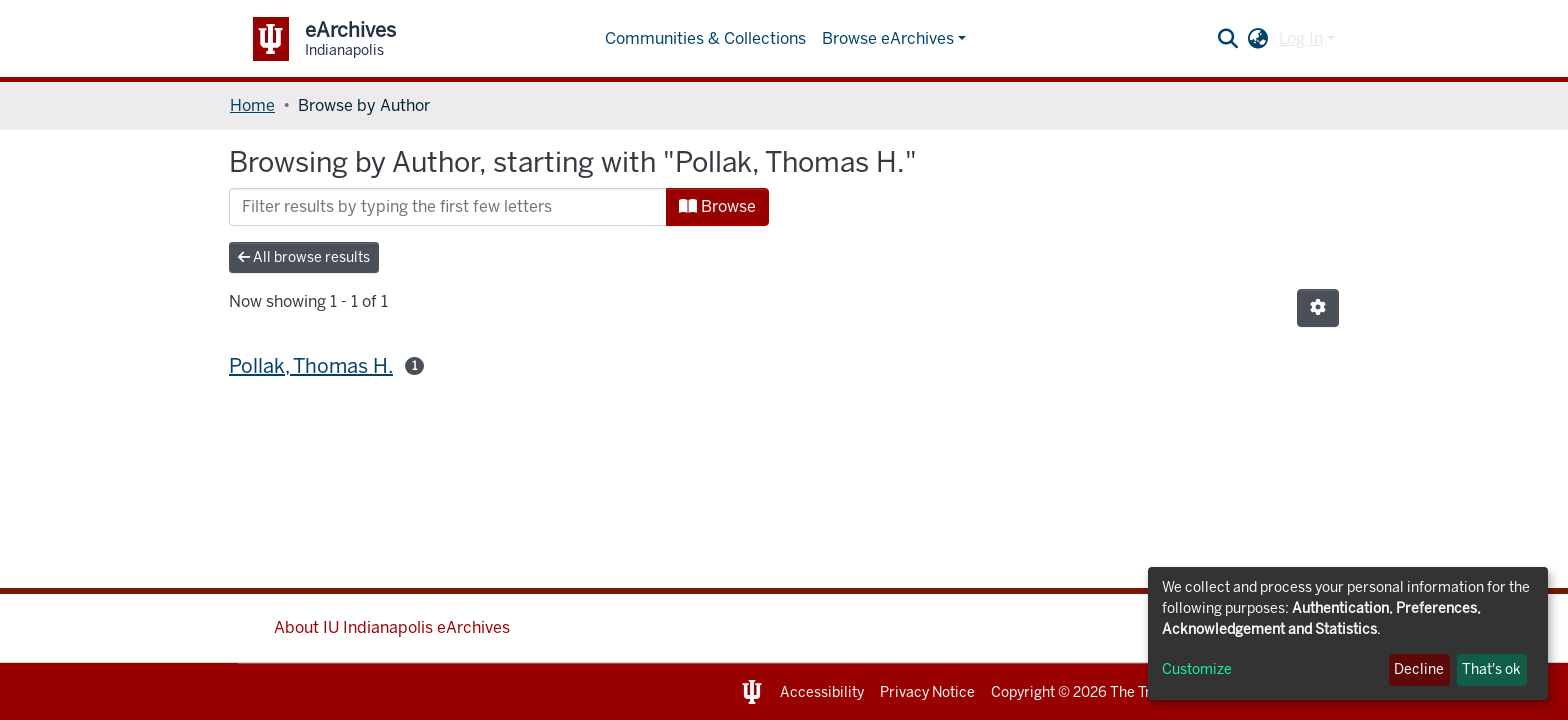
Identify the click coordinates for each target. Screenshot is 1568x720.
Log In (1301, 38)
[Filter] (448, 207)
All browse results (304, 257)
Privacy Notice (927, 692)
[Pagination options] (1318, 308)
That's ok (1491, 669)
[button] (1258, 39)
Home (252, 105)
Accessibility (822, 692)
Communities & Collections (705, 38)
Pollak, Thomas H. (311, 366)
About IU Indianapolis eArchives (392, 627)
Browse (717, 206)
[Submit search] (1228, 39)
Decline (1419, 669)
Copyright (1023, 692)
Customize (1197, 669)
